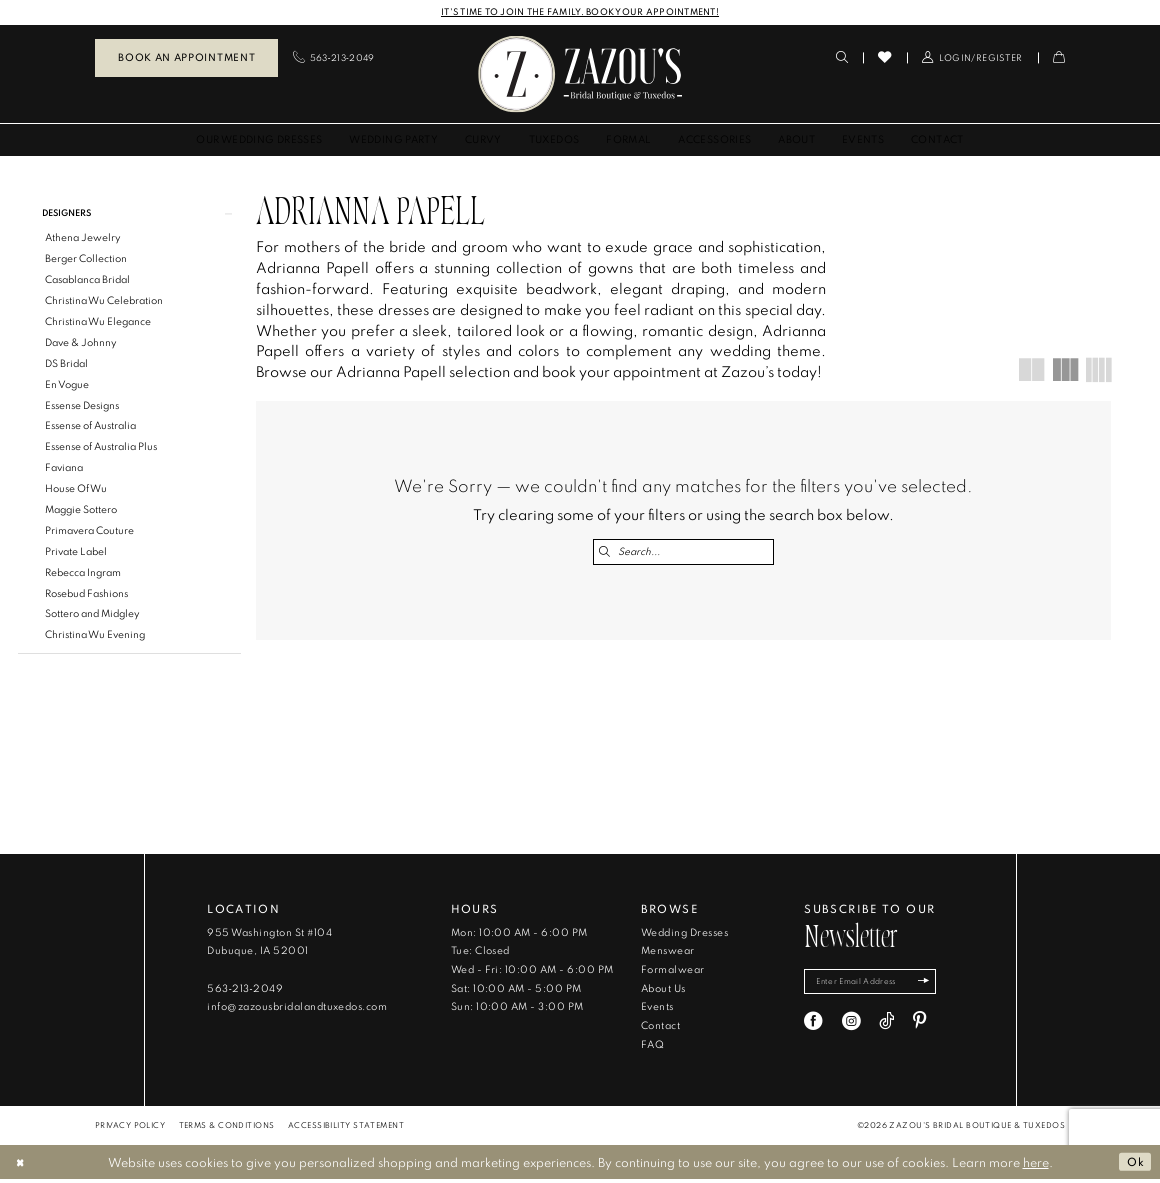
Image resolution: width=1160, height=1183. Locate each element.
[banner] (580, 74)
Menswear (668, 955)
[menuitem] (186, 59)
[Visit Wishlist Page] (884, 58)
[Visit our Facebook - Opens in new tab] (813, 1028)
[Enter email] (877, 987)
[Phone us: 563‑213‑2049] (334, 58)
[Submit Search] (605, 553)
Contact (660, 1030)
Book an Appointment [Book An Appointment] (186, 57)
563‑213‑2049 (245, 992)
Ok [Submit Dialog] (1134, 1166)
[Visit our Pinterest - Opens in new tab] (919, 1028)
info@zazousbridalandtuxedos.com (297, 1011)
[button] (972, 58)
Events (657, 1011)
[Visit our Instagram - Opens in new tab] (851, 1028)
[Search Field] (683, 553)
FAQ (652, 1048)
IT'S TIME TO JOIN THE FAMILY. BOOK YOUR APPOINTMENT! (580, 11)
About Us (663, 992)
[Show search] (842, 58)
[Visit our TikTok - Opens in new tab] (886, 1028)
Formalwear (673, 974)
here (1036, 1166)
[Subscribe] (936, 987)
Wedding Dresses (684, 936)
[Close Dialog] (22, 1166)
